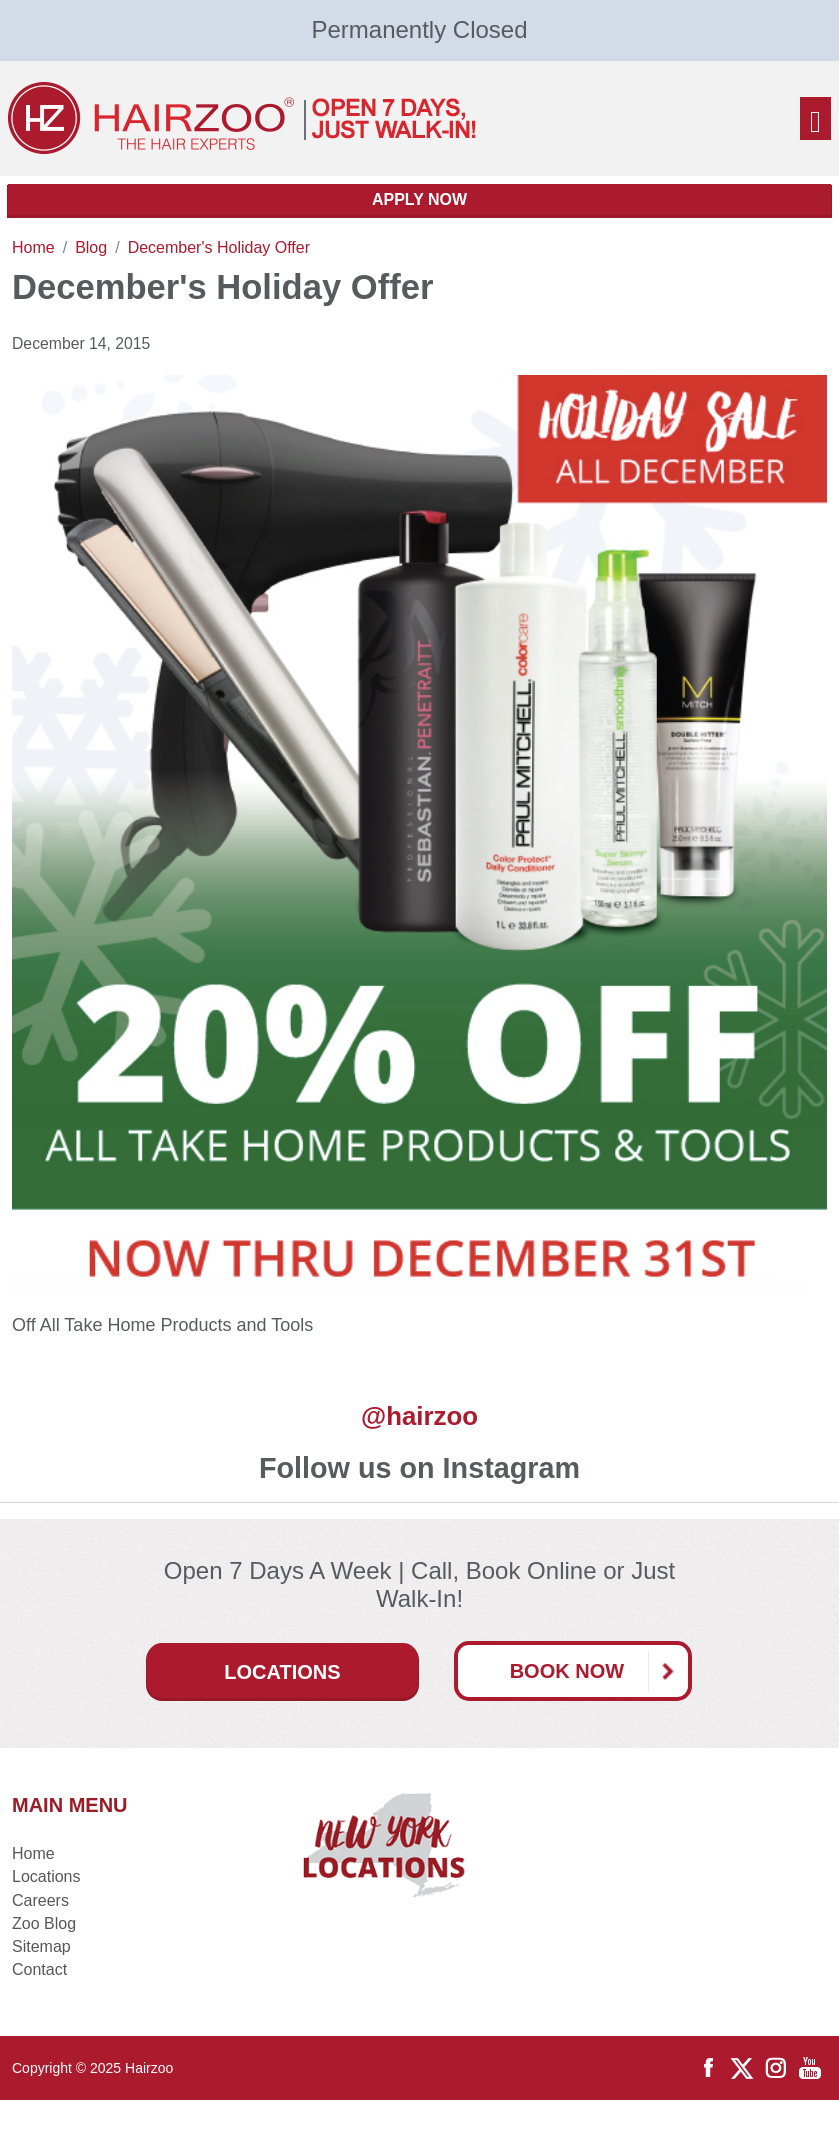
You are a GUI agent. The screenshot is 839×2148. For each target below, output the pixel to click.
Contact (39, 1969)
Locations (282, 1672)
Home (33, 1853)
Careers (40, 1900)
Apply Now (419, 199)
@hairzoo (419, 1416)
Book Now (599, 1671)
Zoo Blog (44, 1923)
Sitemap (41, 1946)
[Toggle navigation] (815, 118)
